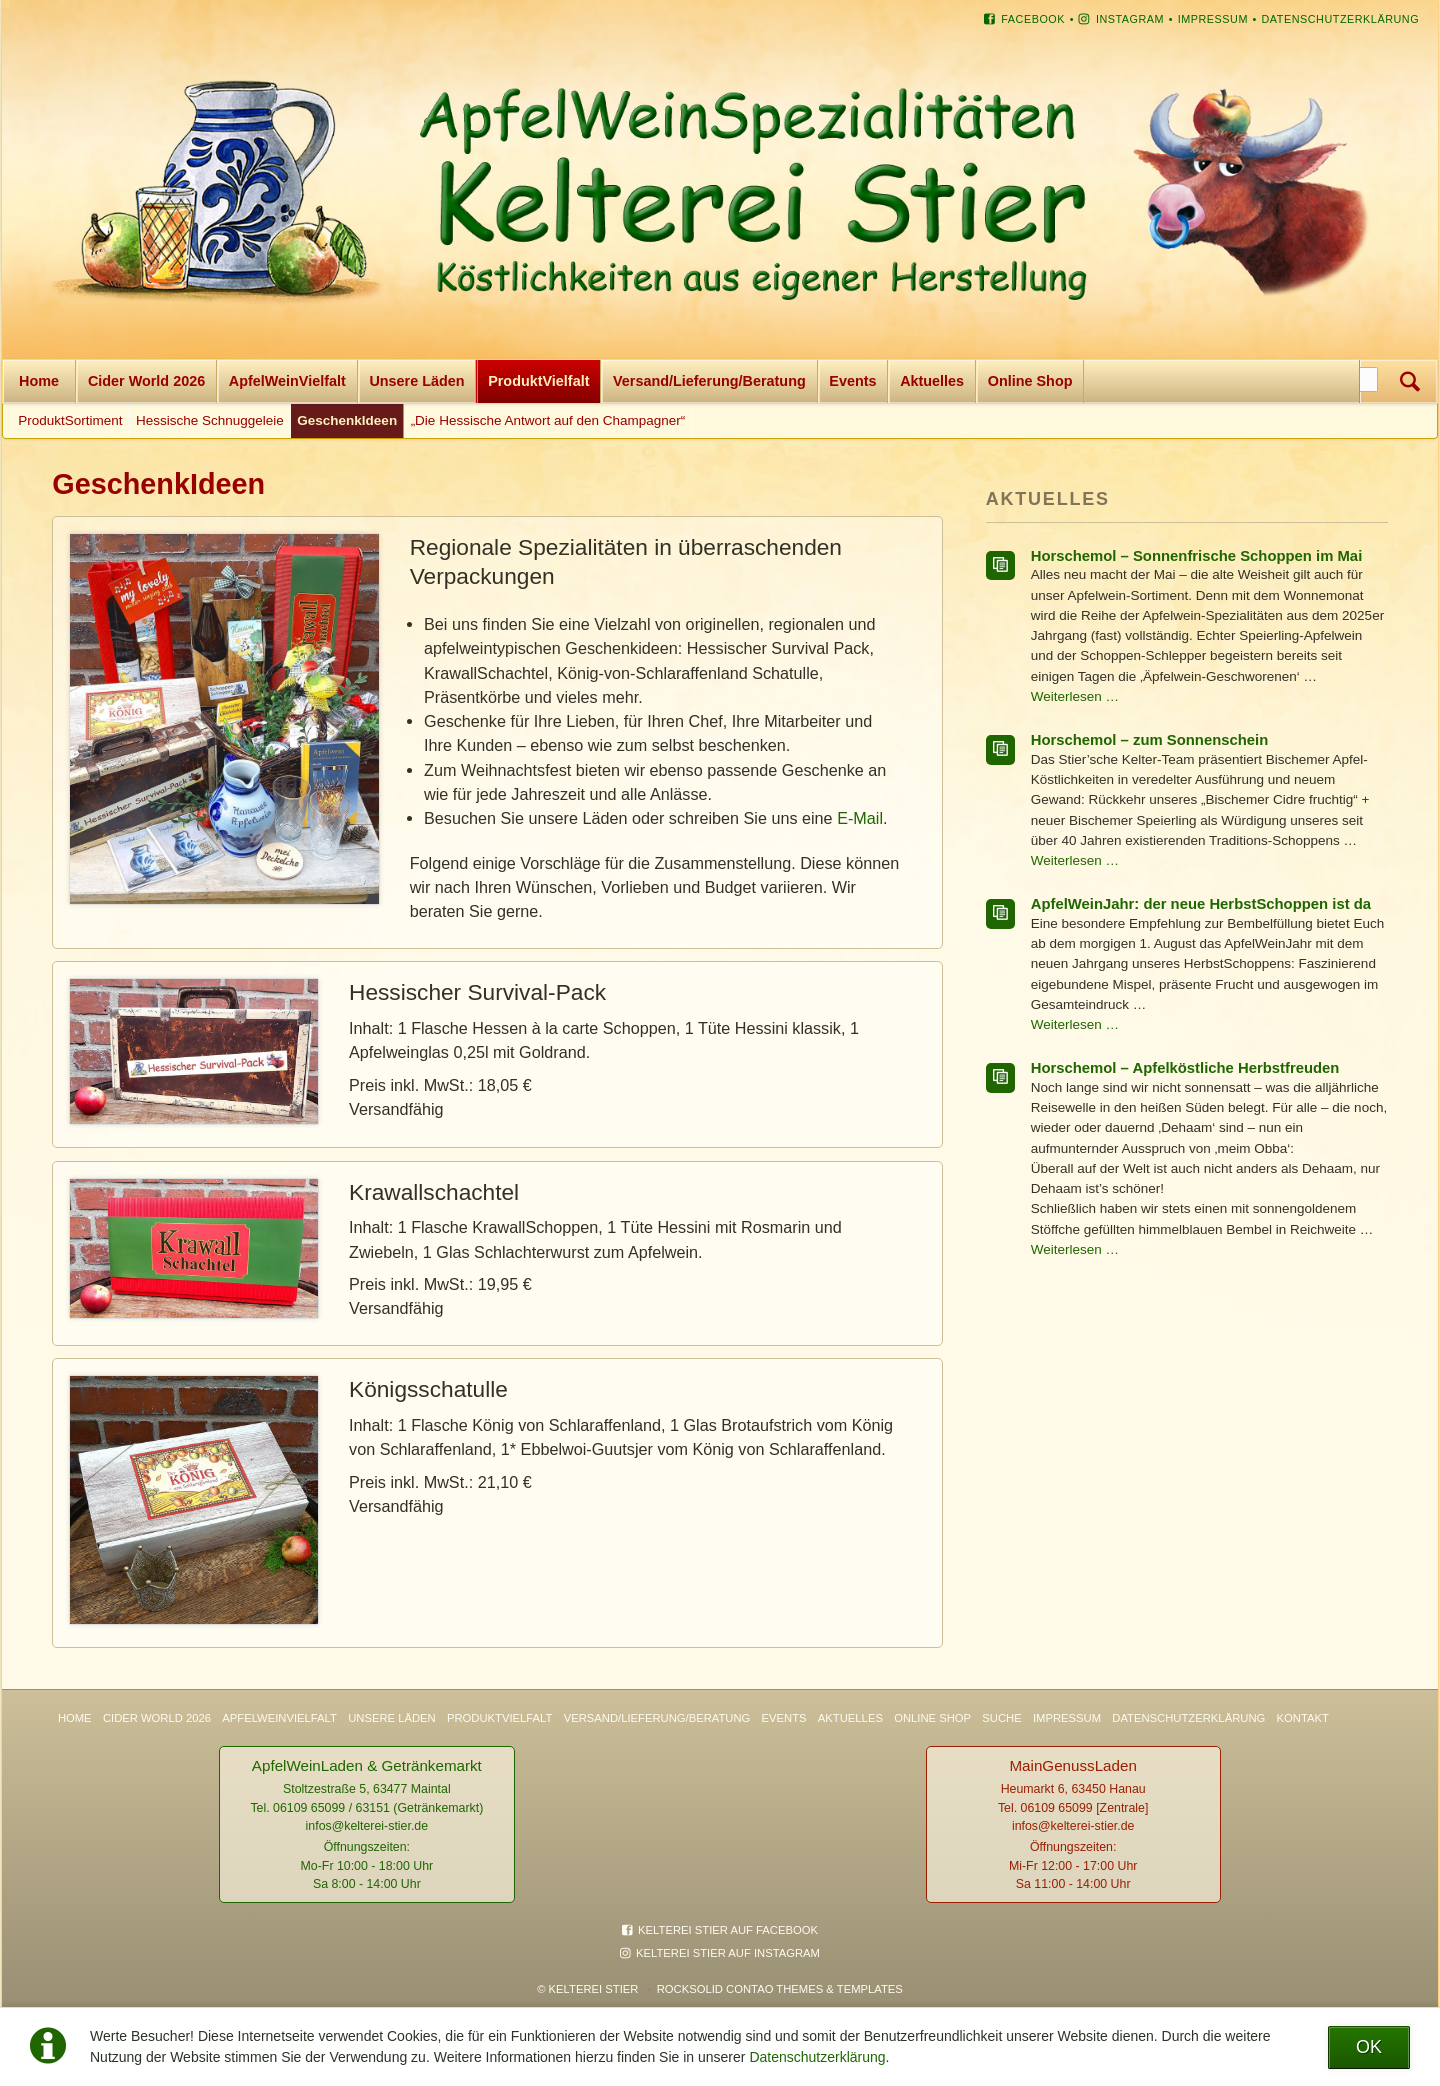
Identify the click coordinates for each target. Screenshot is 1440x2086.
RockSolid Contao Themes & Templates (780, 1989)
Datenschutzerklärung (817, 2057)
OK (1369, 2047)
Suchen (1410, 381)
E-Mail (860, 818)
